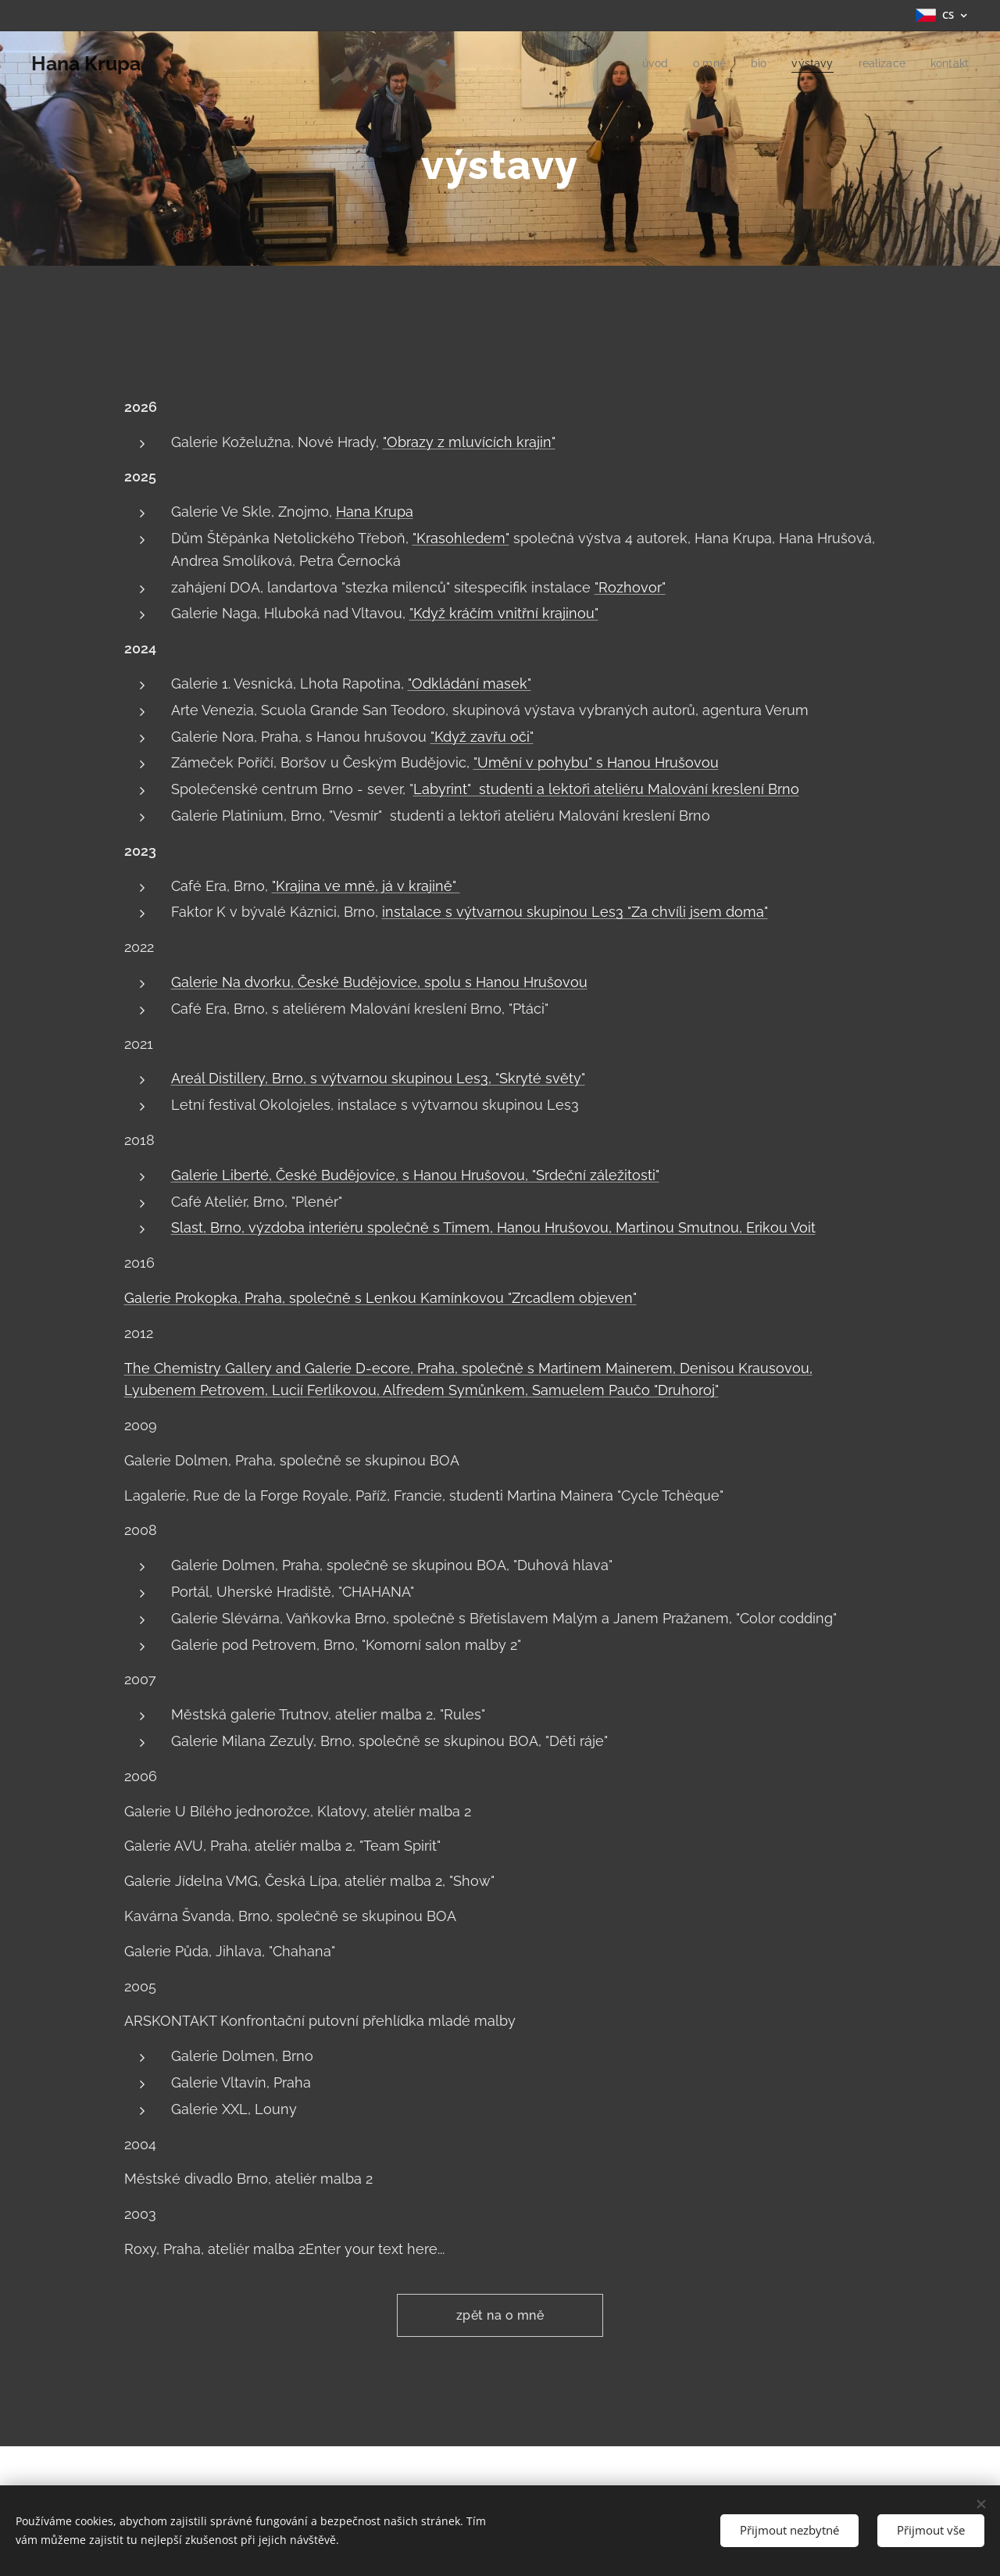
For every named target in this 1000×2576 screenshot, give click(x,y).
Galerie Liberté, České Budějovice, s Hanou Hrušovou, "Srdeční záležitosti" (415, 1175)
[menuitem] (645, 63)
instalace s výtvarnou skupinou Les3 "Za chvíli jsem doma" (575, 911)
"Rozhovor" (630, 587)
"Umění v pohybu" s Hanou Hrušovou (596, 762)
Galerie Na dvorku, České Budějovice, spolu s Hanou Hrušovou (379, 982)
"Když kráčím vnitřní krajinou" (503, 613)
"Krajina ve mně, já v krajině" (366, 886)
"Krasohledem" (460, 538)
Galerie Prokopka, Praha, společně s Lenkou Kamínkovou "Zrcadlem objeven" (380, 1298)
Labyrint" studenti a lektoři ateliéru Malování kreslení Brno (606, 789)
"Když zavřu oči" (482, 736)
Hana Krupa (374, 511)
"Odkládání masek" (469, 683)
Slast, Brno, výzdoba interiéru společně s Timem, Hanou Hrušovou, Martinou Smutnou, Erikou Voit (493, 1227)
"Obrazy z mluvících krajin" (469, 442)
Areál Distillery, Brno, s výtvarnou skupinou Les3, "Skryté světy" (378, 1078)
